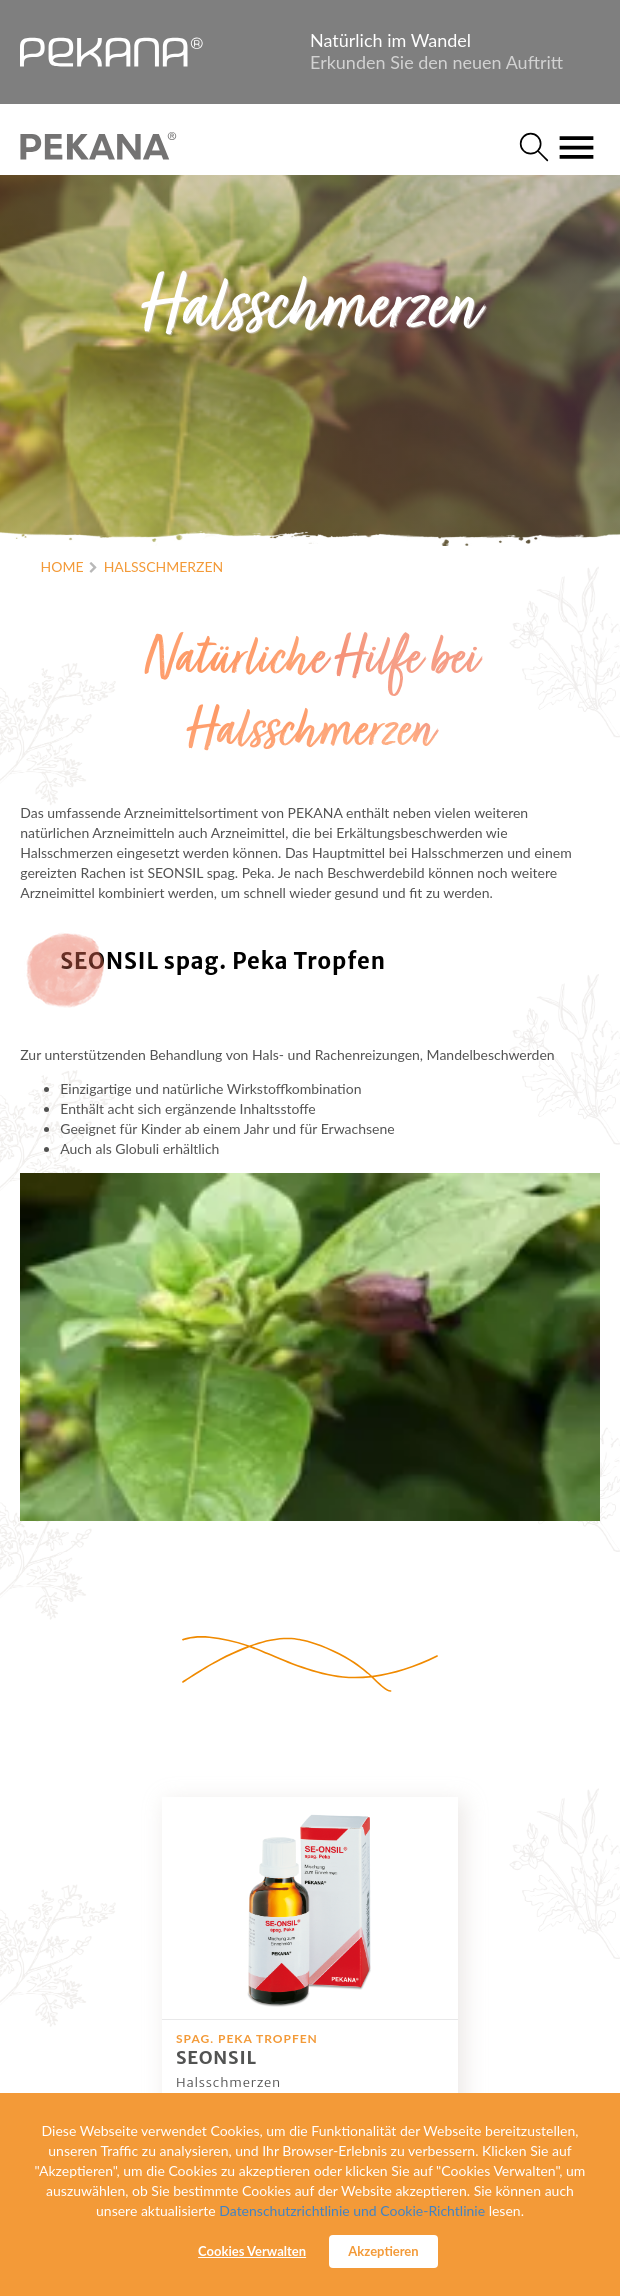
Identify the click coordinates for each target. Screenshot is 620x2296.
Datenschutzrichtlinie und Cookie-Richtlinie (352, 2210)
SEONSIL (216, 2057)
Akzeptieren (383, 2251)
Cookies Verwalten (252, 2251)
